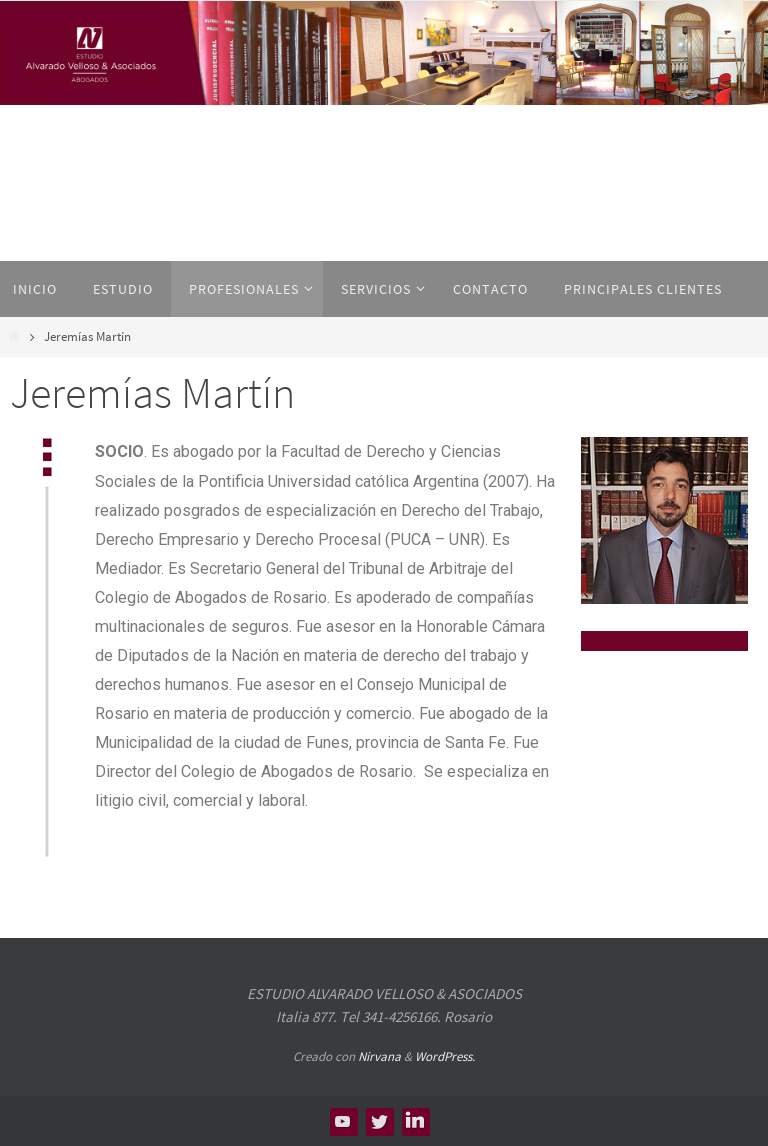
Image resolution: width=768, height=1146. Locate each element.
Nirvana (379, 1056)
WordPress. (445, 1056)
